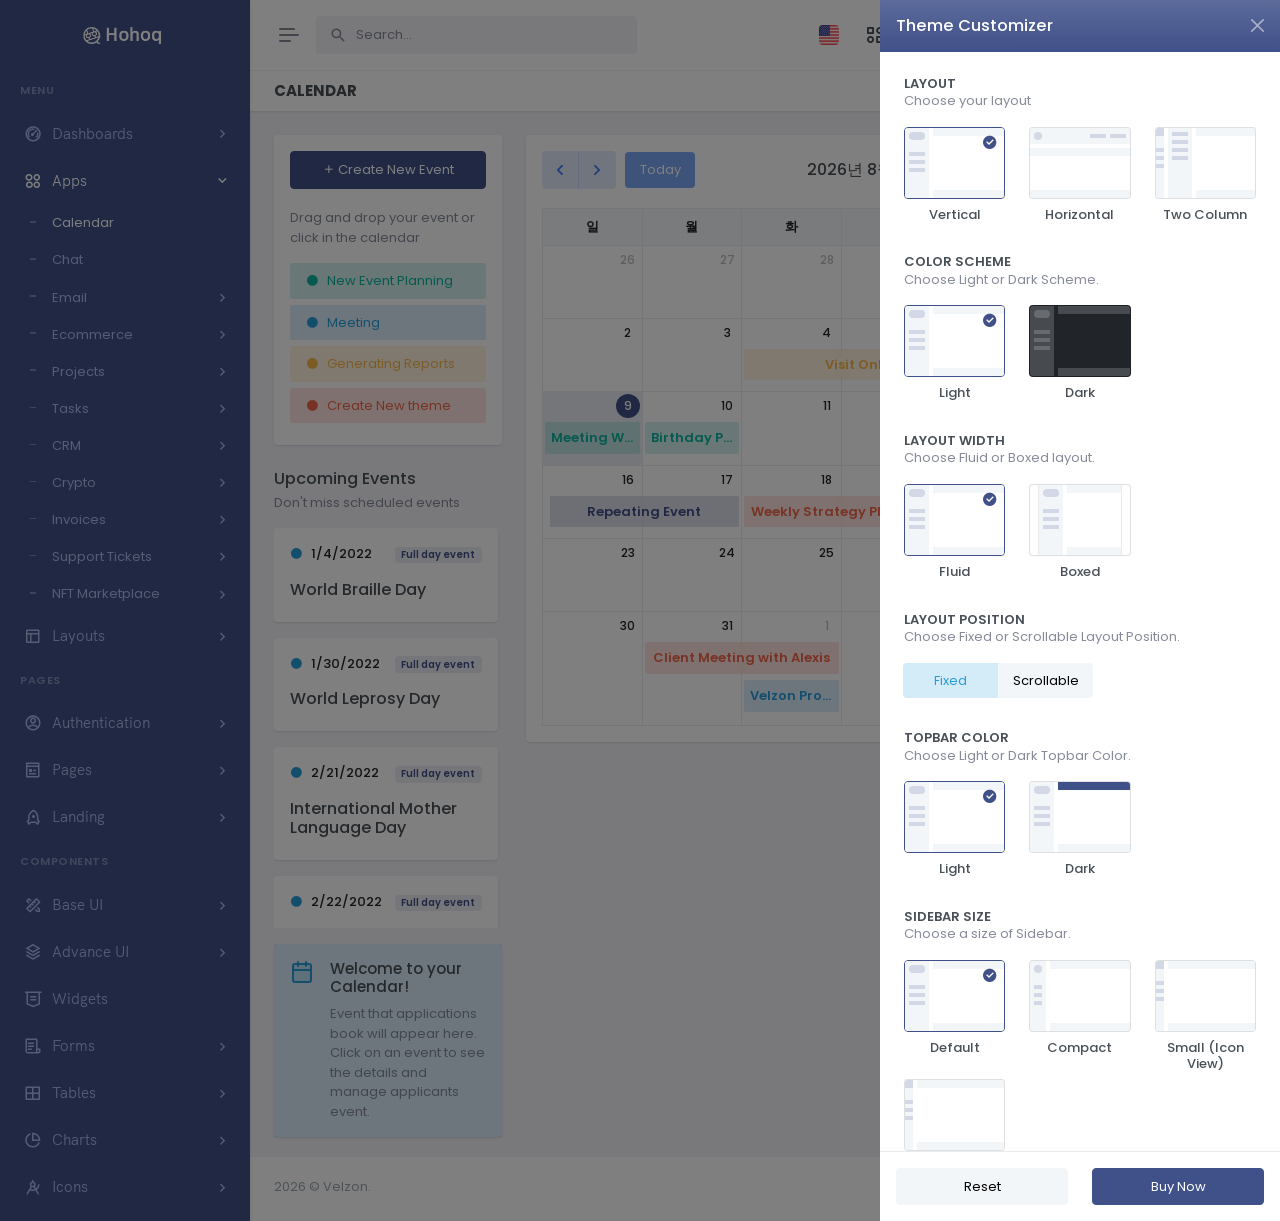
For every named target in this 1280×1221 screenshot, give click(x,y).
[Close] (1257, 25)
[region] (1080, 601)
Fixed (950, 680)
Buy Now (1178, 1186)
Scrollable (1046, 680)
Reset (982, 1186)
